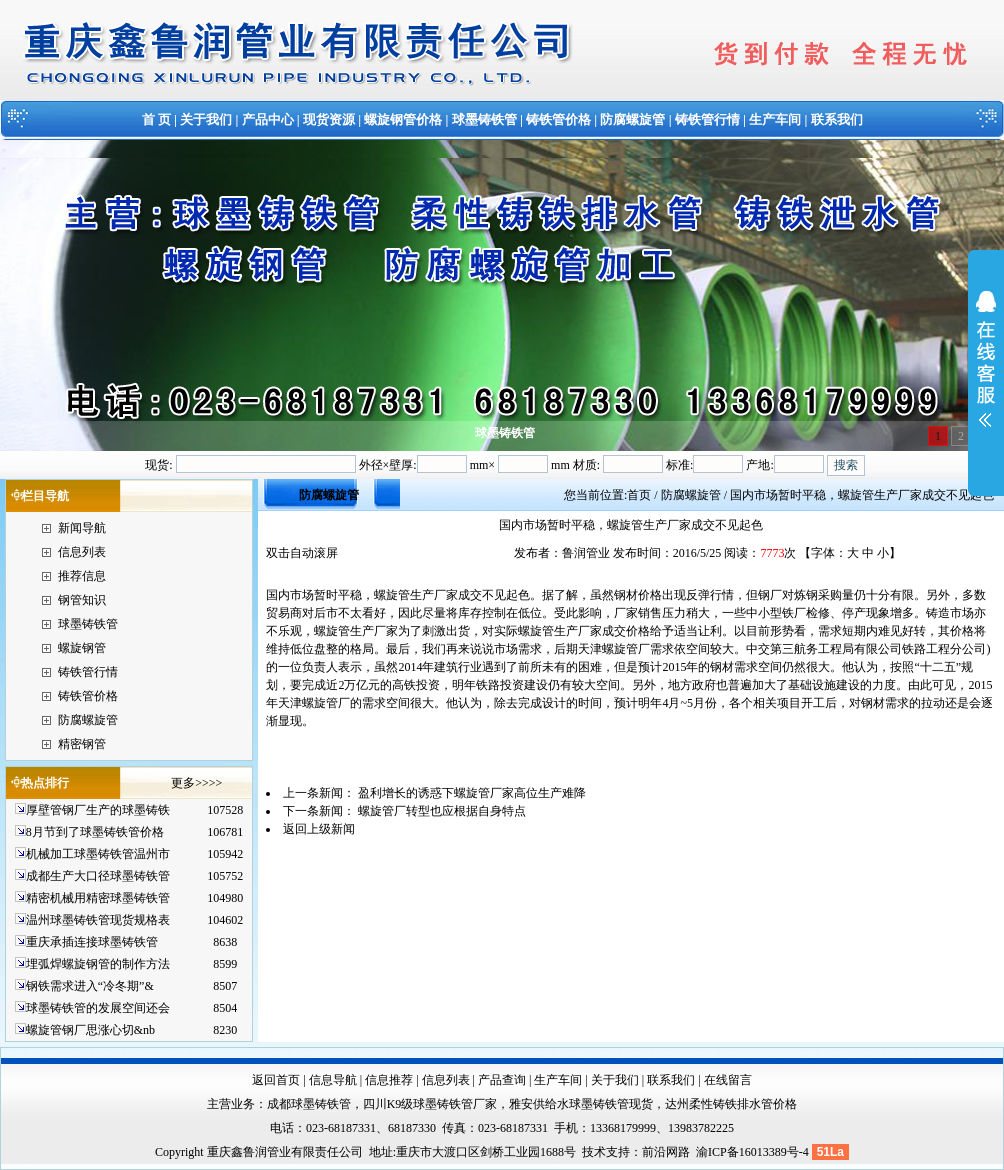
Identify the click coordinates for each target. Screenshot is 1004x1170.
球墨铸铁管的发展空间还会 (98, 1008)
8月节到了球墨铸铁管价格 (95, 832)
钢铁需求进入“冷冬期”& (90, 986)
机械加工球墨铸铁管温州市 (98, 854)
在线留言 (728, 1080)
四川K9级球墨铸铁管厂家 (430, 1104)
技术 (594, 1152)
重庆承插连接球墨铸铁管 (92, 942)
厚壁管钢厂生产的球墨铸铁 (98, 810)
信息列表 (82, 552)
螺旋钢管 (82, 648)
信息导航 (333, 1080)
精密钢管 (82, 744)
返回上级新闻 (319, 829)
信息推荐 (389, 1080)
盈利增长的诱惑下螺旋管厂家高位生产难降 (472, 793)
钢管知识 (82, 600)
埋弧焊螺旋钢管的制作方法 (98, 964)
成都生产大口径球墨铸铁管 (98, 876)
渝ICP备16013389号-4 (754, 1152)
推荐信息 (82, 576)
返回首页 (276, 1080)
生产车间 (775, 119)
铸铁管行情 (707, 119)
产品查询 (502, 1080)
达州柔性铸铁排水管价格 (731, 1104)
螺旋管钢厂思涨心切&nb (90, 1030)
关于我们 (206, 119)
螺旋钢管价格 (403, 119)
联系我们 (837, 119)
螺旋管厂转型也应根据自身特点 (442, 811)
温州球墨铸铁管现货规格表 (98, 920)
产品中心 (268, 119)
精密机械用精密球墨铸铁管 (98, 898)
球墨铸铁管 (484, 119)
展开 (986, 372)
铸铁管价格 (558, 119)
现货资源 (329, 119)
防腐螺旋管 (632, 119)
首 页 (156, 119)
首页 (639, 495)
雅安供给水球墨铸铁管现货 (581, 1104)
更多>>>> (196, 783)
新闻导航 (82, 528)
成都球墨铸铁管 (309, 1104)
